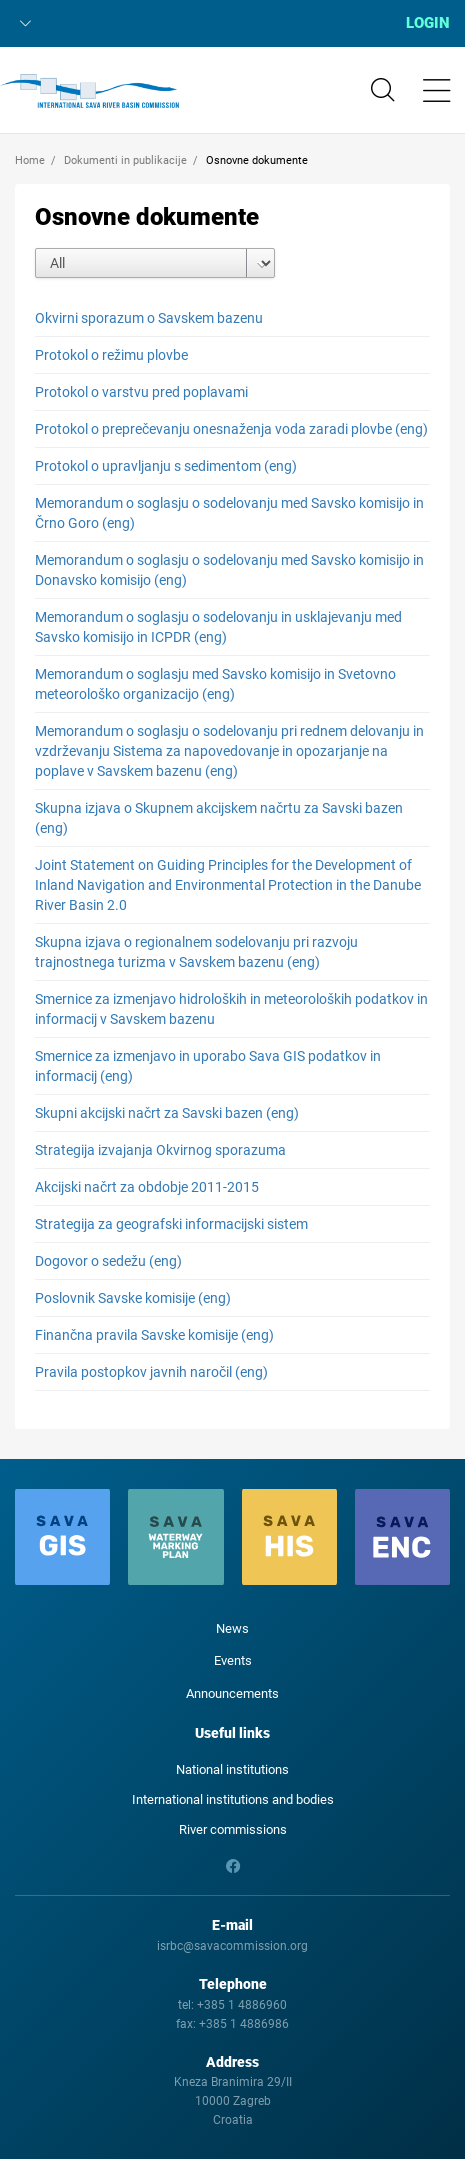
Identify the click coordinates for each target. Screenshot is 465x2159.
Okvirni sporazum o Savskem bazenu (149, 318)
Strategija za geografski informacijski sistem (171, 1224)
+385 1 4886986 (244, 2024)
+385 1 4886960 (242, 2005)
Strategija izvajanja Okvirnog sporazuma (160, 1150)
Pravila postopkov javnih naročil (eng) (151, 1372)
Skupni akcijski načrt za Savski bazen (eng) (167, 1113)
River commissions (233, 1829)
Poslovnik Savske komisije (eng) (133, 1298)
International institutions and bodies (233, 1799)
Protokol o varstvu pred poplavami (141, 392)
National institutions (232, 1769)
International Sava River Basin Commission (89, 91)
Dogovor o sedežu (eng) (108, 1261)
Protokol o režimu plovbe (111, 355)
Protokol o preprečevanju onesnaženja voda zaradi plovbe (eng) (231, 429)
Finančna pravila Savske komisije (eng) (154, 1335)
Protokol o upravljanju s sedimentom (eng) (166, 466)
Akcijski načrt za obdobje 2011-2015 (147, 1187)
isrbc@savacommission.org (232, 1946)
